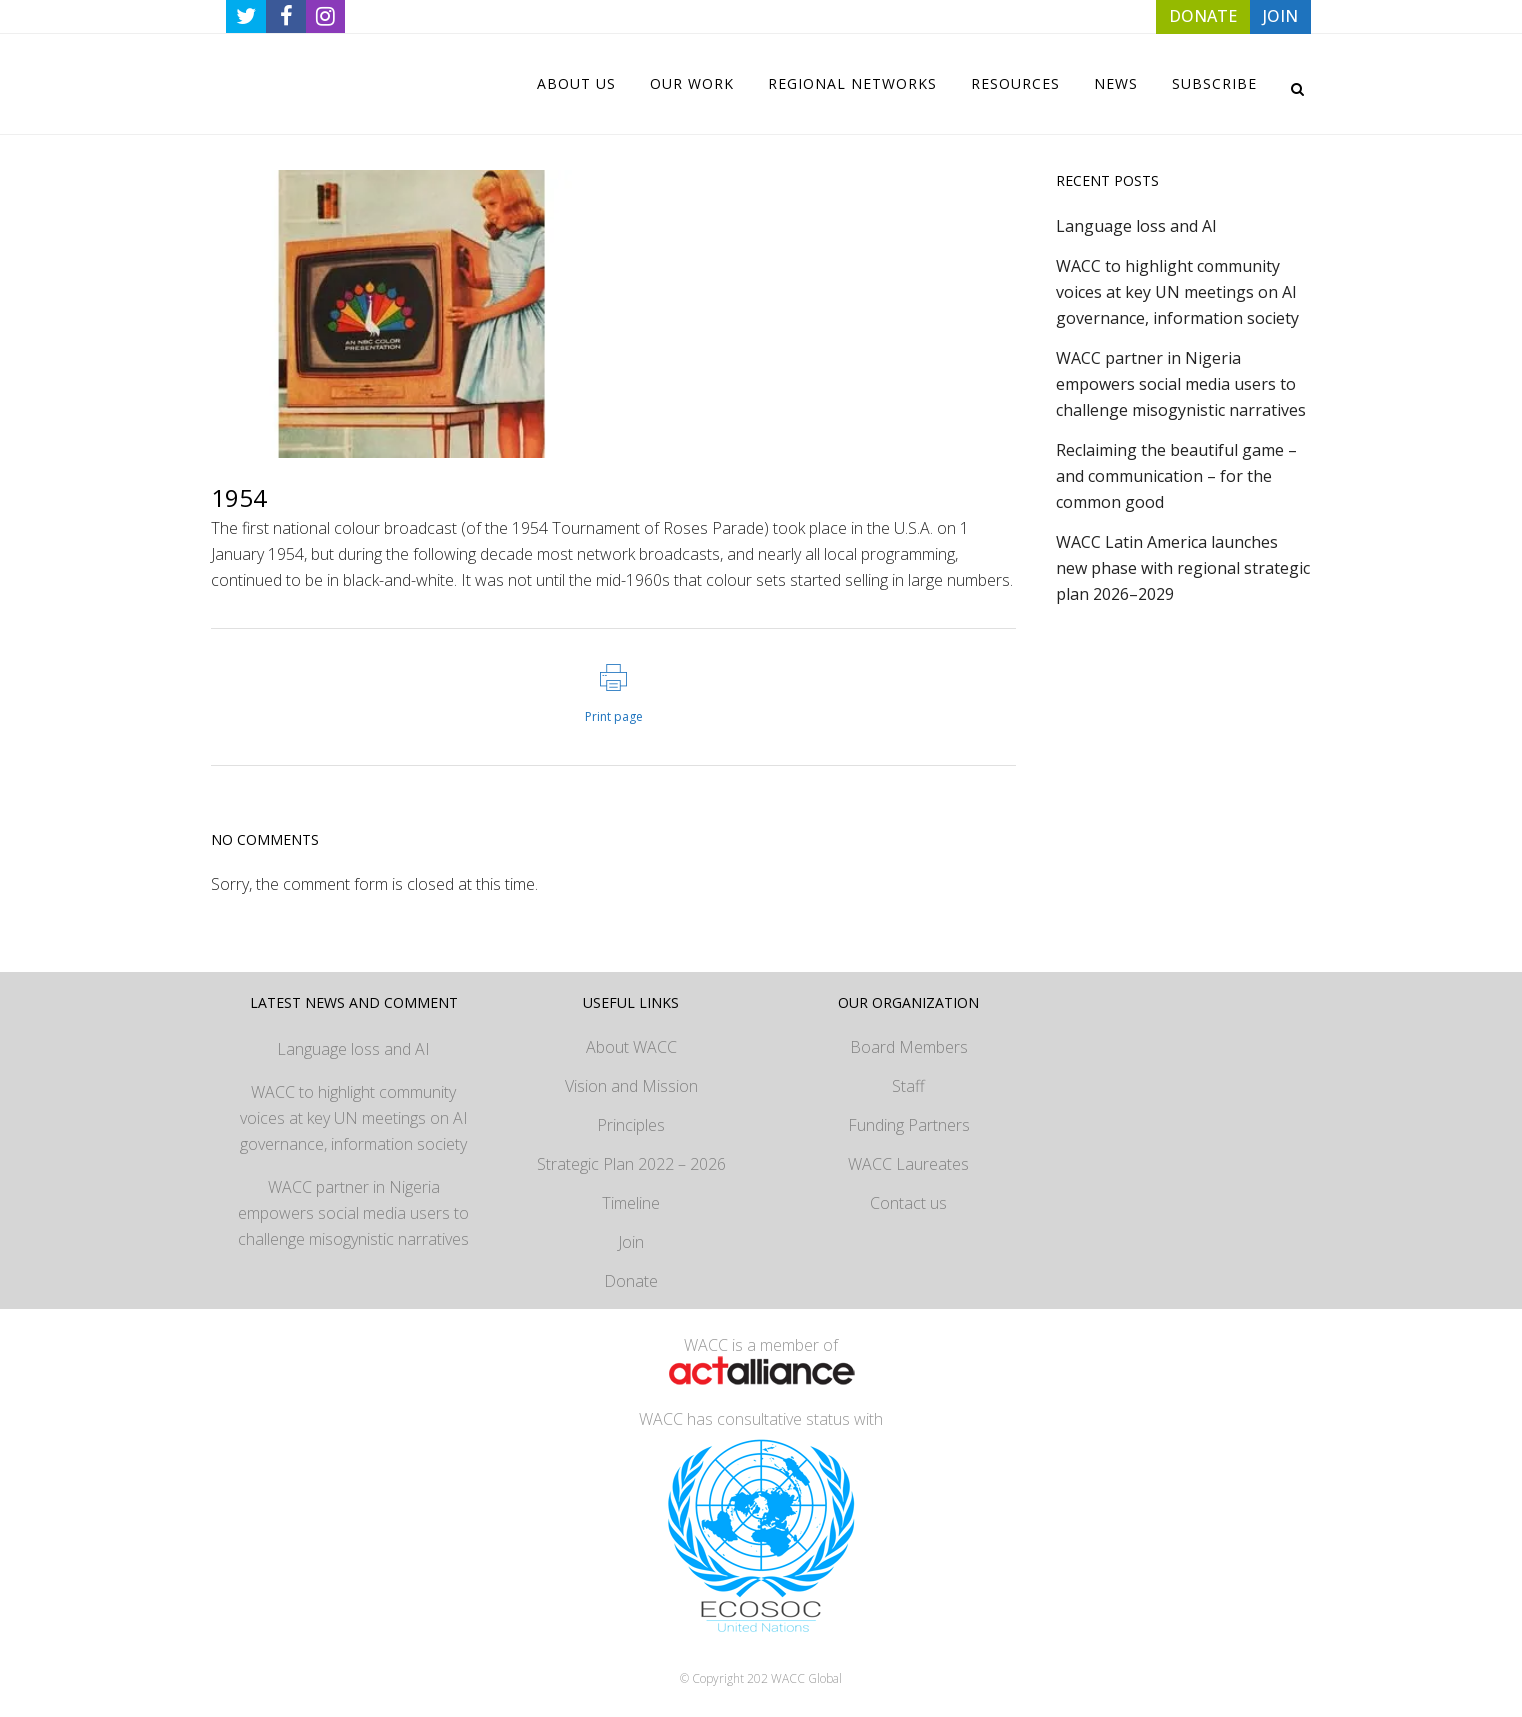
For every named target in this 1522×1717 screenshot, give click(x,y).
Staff (908, 1086)
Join (631, 1242)
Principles (631, 1125)
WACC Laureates (908, 1164)
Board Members (909, 1047)
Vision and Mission (631, 1086)
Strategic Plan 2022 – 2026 (631, 1164)
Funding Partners (909, 1125)
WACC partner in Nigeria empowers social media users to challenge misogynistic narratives (1181, 384)
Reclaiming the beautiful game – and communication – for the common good (1176, 476)
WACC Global (806, 1678)
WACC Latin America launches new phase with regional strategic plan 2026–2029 (1183, 568)
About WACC (631, 1047)
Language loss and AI (1136, 226)
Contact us (908, 1203)
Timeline (631, 1203)
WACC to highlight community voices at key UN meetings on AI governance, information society (1177, 292)
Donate (631, 1281)
